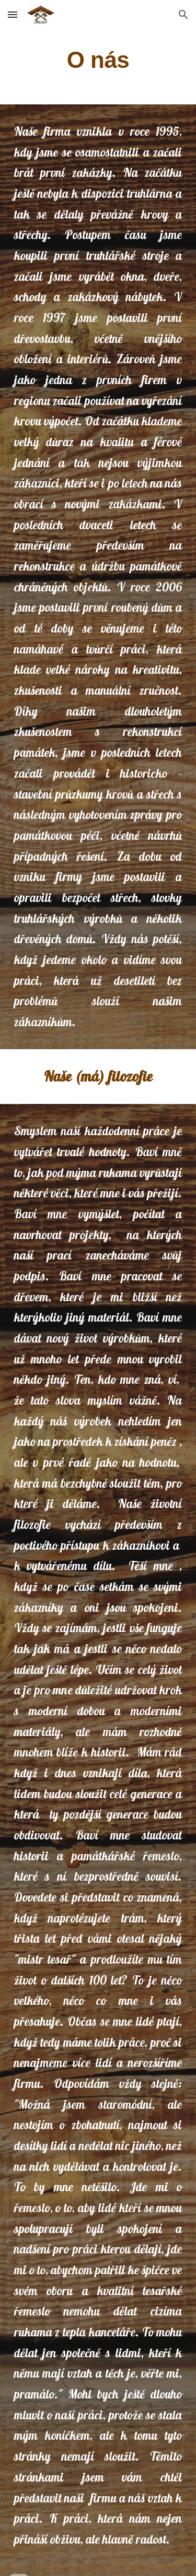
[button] (12, 14)
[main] (98, 60)
